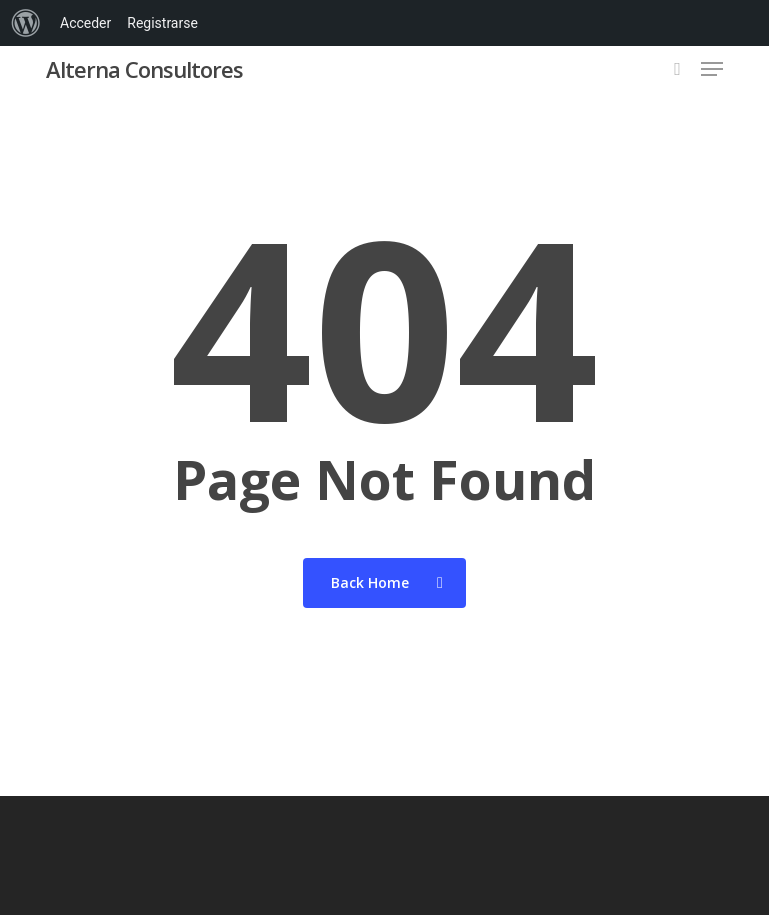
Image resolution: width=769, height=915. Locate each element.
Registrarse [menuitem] (162, 23)
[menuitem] (26, 23)
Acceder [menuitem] (85, 23)
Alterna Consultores (144, 69)
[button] (712, 69)
